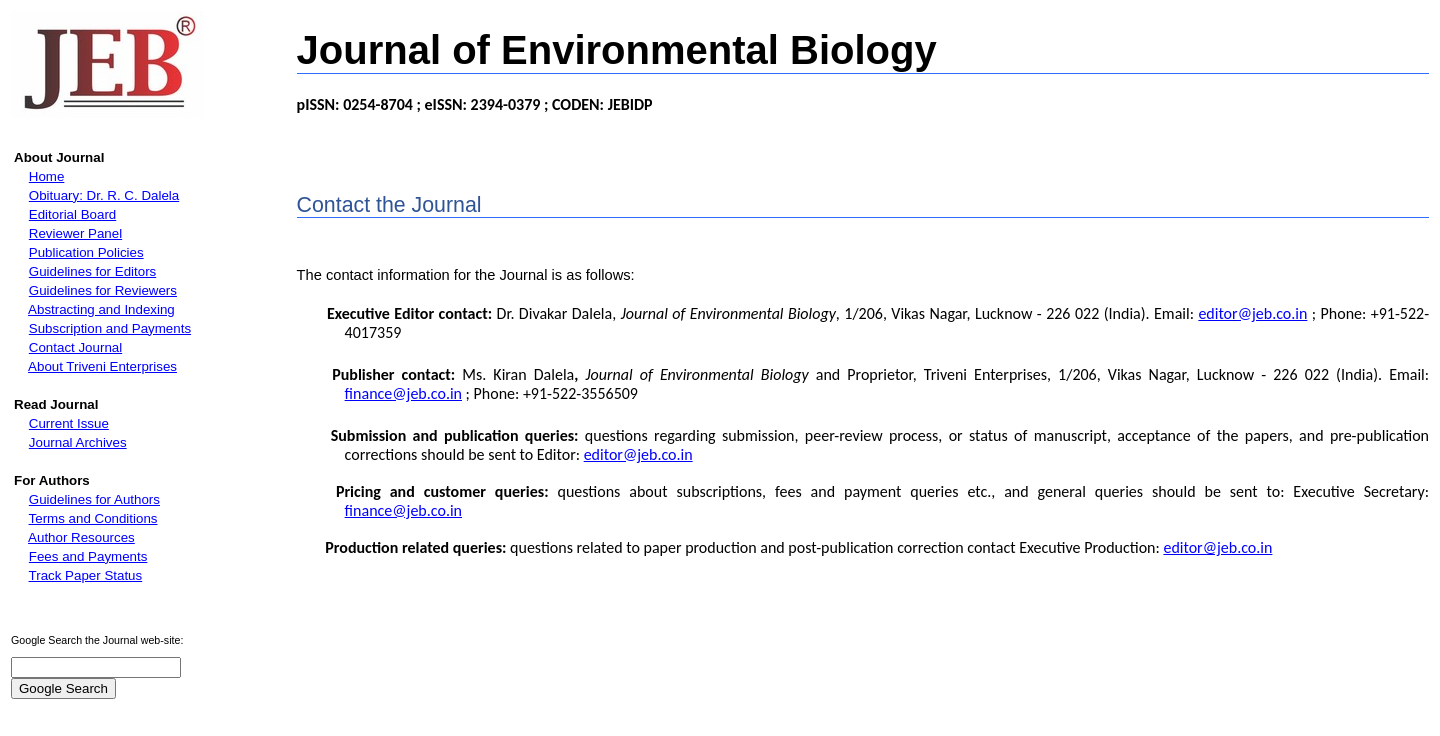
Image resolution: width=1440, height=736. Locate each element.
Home (47, 176)
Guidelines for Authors (94, 499)
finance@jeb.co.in (403, 393)
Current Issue (69, 423)
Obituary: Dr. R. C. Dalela (104, 195)
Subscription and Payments (110, 328)
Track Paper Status (86, 575)
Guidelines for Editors (92, 271)
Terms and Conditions (93, 518)
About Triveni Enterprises (102, 366)
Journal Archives (78, 442)
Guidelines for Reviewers (103, 290)
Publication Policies (86, 252)
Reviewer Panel (75, 233)
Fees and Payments (88, 556)
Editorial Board (72, 214)
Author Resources (81, 537)
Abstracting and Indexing (101, 309)
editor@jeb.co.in (1252, 313)
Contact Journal (75, 347)
